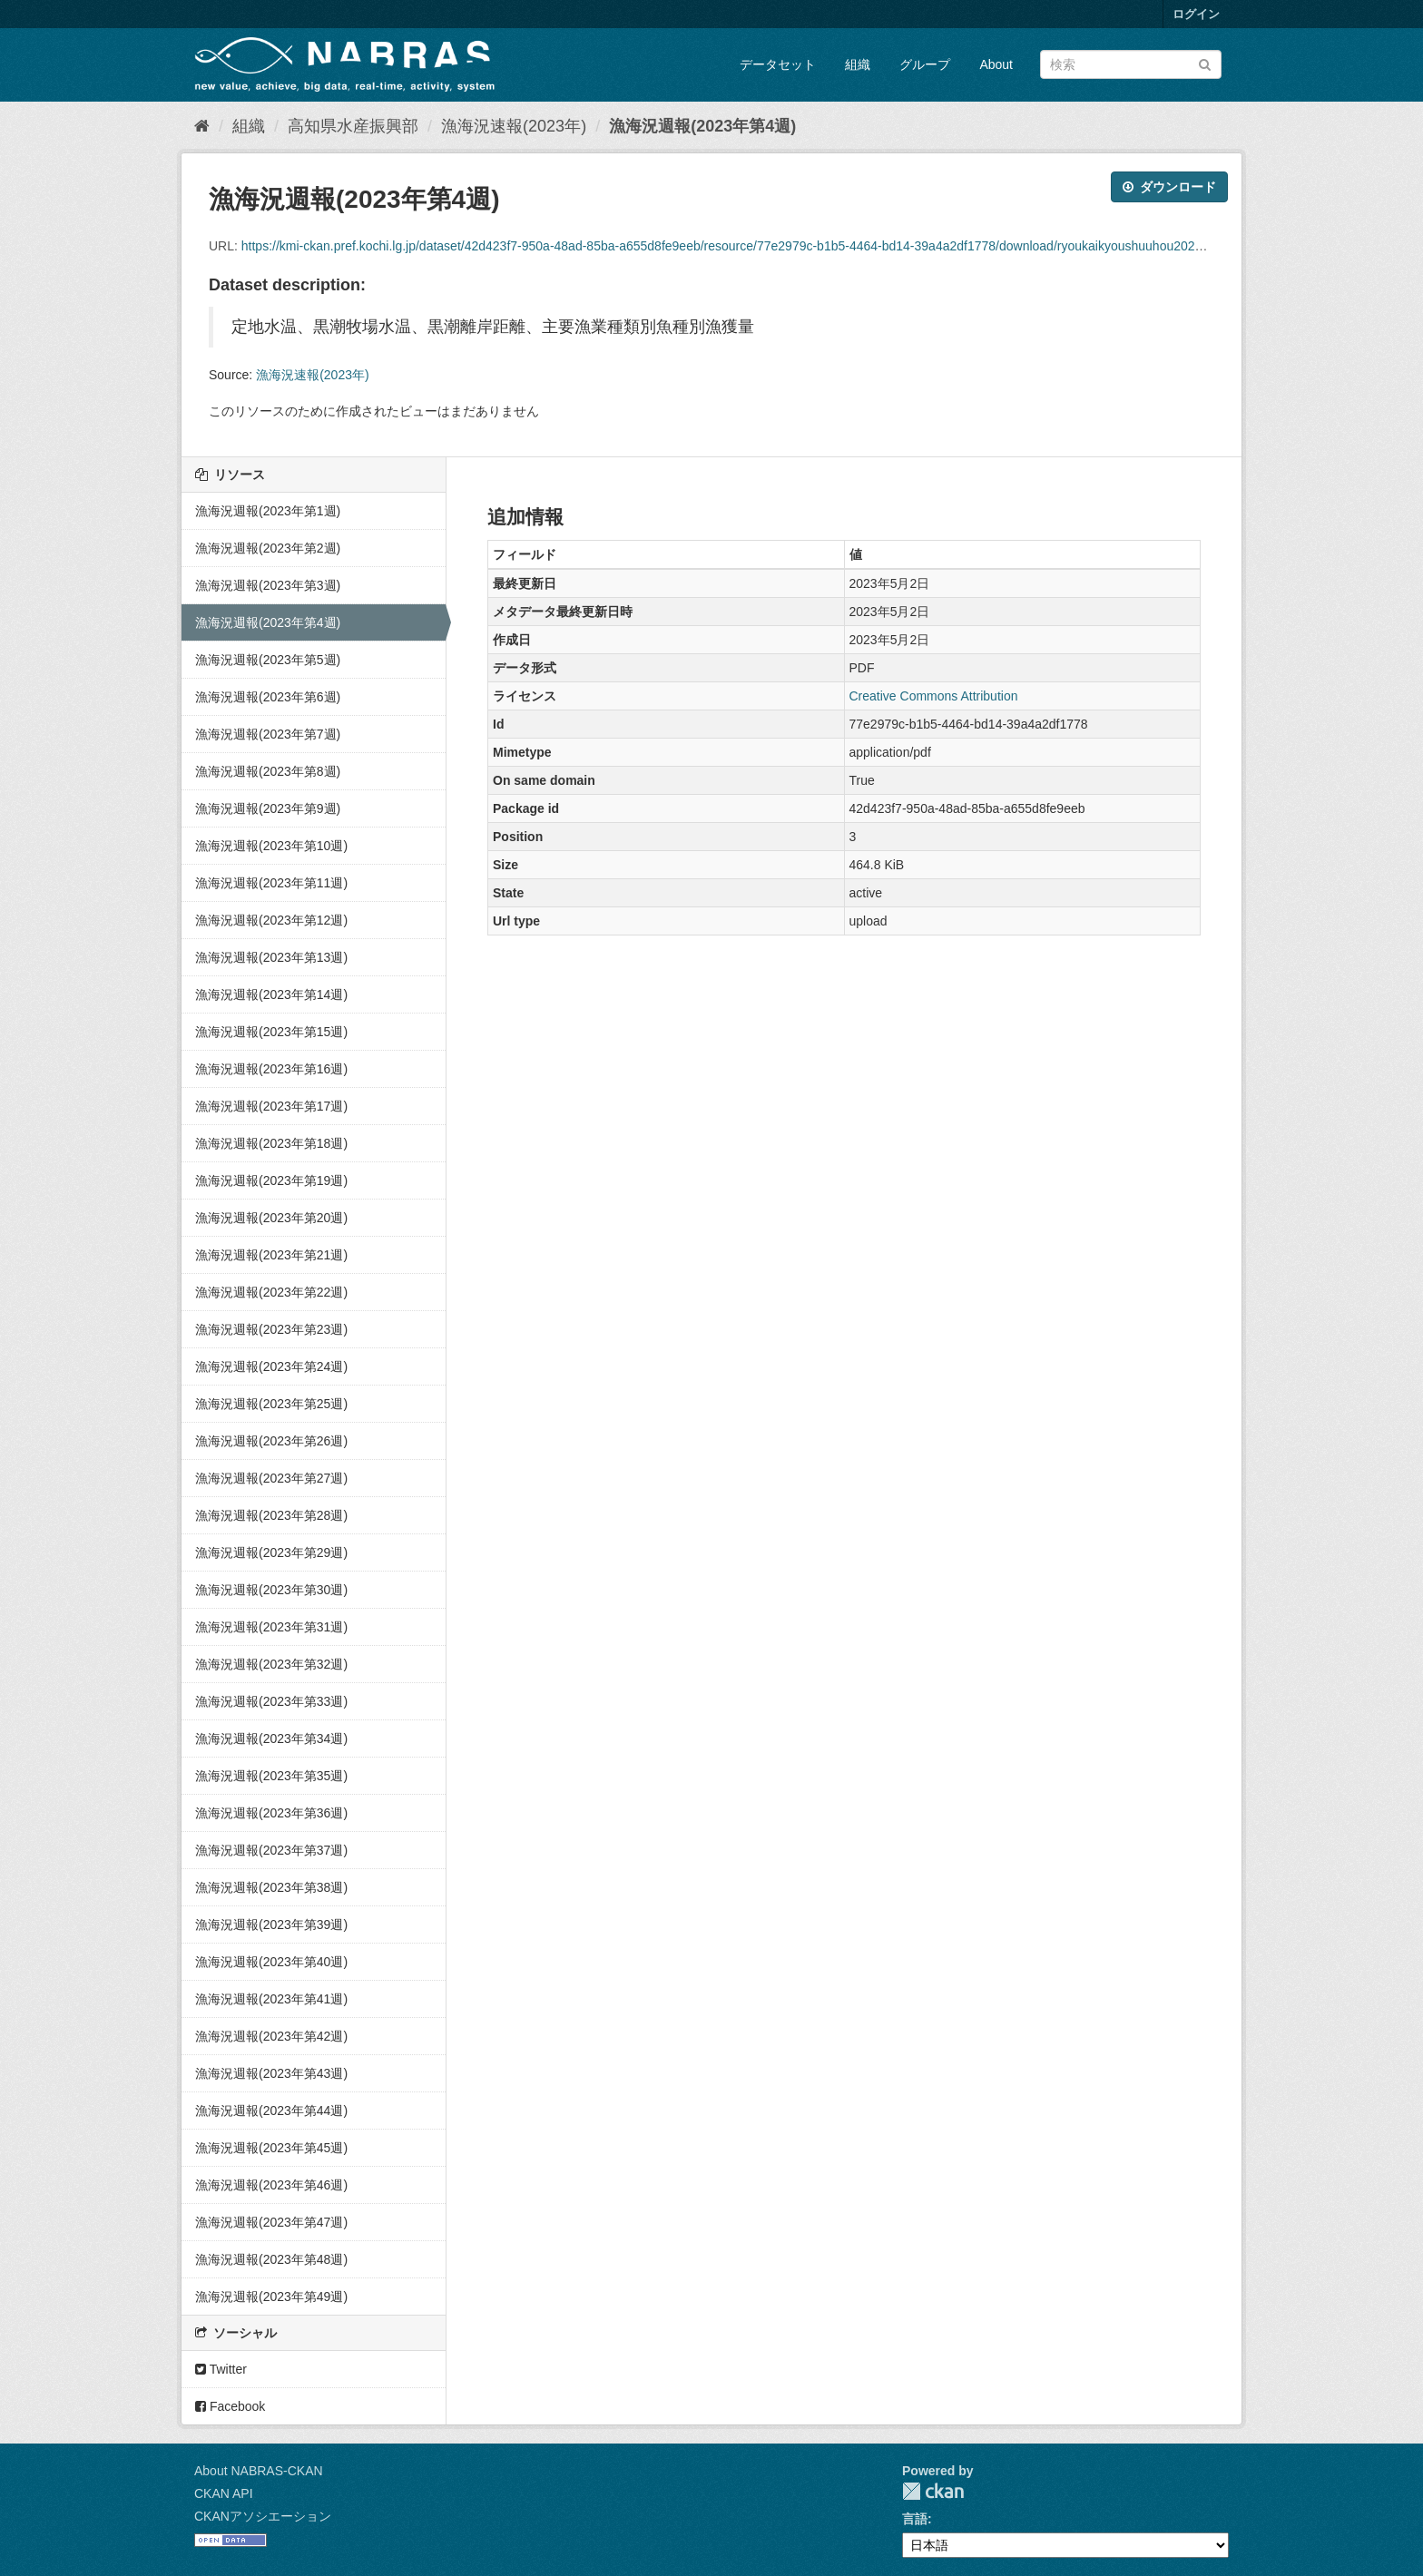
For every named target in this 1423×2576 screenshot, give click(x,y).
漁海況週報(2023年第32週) (271, 1664)
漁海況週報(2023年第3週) (267, 585)
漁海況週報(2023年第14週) (271, 994)
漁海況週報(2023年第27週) (271, 1478)
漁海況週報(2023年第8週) (267, 771)
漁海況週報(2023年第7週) (267, 734)
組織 (857, 64)
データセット (778, 64)
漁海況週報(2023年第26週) (271, 1441)
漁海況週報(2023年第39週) (271, 1924)
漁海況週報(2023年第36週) (271, 1813)
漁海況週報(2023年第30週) (271, 1589)
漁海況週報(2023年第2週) (267, 548)
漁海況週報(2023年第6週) (267, 697)
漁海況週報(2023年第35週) (271, 1775)
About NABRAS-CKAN (258, 2470)
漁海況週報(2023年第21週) (271, 1255)
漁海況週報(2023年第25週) (271, 1403)
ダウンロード (1169, 187)
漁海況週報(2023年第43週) (271, 2073)
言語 (914, 2519)
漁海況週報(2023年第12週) (271, 920)
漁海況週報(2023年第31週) (271, 1627)
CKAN (933, 2491)
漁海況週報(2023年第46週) (271, 2185)
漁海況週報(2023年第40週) (271, 1961)
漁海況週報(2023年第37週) (271, 1850)
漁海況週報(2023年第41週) (271, 1999)
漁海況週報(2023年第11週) (271, 883)
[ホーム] (202, 126)
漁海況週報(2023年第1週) (267, 511)
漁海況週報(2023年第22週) (271, 1292)
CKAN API (223, 2493)
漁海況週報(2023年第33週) (271, 1701)
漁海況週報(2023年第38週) (271, 1887)
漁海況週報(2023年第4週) (702, 126)
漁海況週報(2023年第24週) (271, 1366)
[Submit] (1204, 63)
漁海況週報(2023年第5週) (267, 659)
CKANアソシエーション (262, 2516)
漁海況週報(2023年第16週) (271, 1069)
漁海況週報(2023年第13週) (271, 957)
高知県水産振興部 (353, 126)
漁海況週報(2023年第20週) (271, 1217)
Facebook (230, 2406)
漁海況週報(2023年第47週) (271, 2222)
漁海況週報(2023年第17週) (271, 1106)
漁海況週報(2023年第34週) (271, 1738)
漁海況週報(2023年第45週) (271, 2147)
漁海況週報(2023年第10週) (271, 845)
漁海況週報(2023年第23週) (271, 1329)
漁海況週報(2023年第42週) (271, 2036)
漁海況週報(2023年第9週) (267, 808)
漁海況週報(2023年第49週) (271, 2296)
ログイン (1196, 14)
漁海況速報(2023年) (513, 126)
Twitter (221, 2369)
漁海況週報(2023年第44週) (271, 2110)
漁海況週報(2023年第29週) (271, 1552)
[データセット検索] (1131, 64)
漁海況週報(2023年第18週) (271, 1143)
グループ (924, 64)
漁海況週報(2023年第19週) (271, 1180)
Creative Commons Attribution (933, 696)
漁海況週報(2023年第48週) (271, 2259)
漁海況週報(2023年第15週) (271, 1031)
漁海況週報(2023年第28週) (271, 1515)
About (996, 64)
